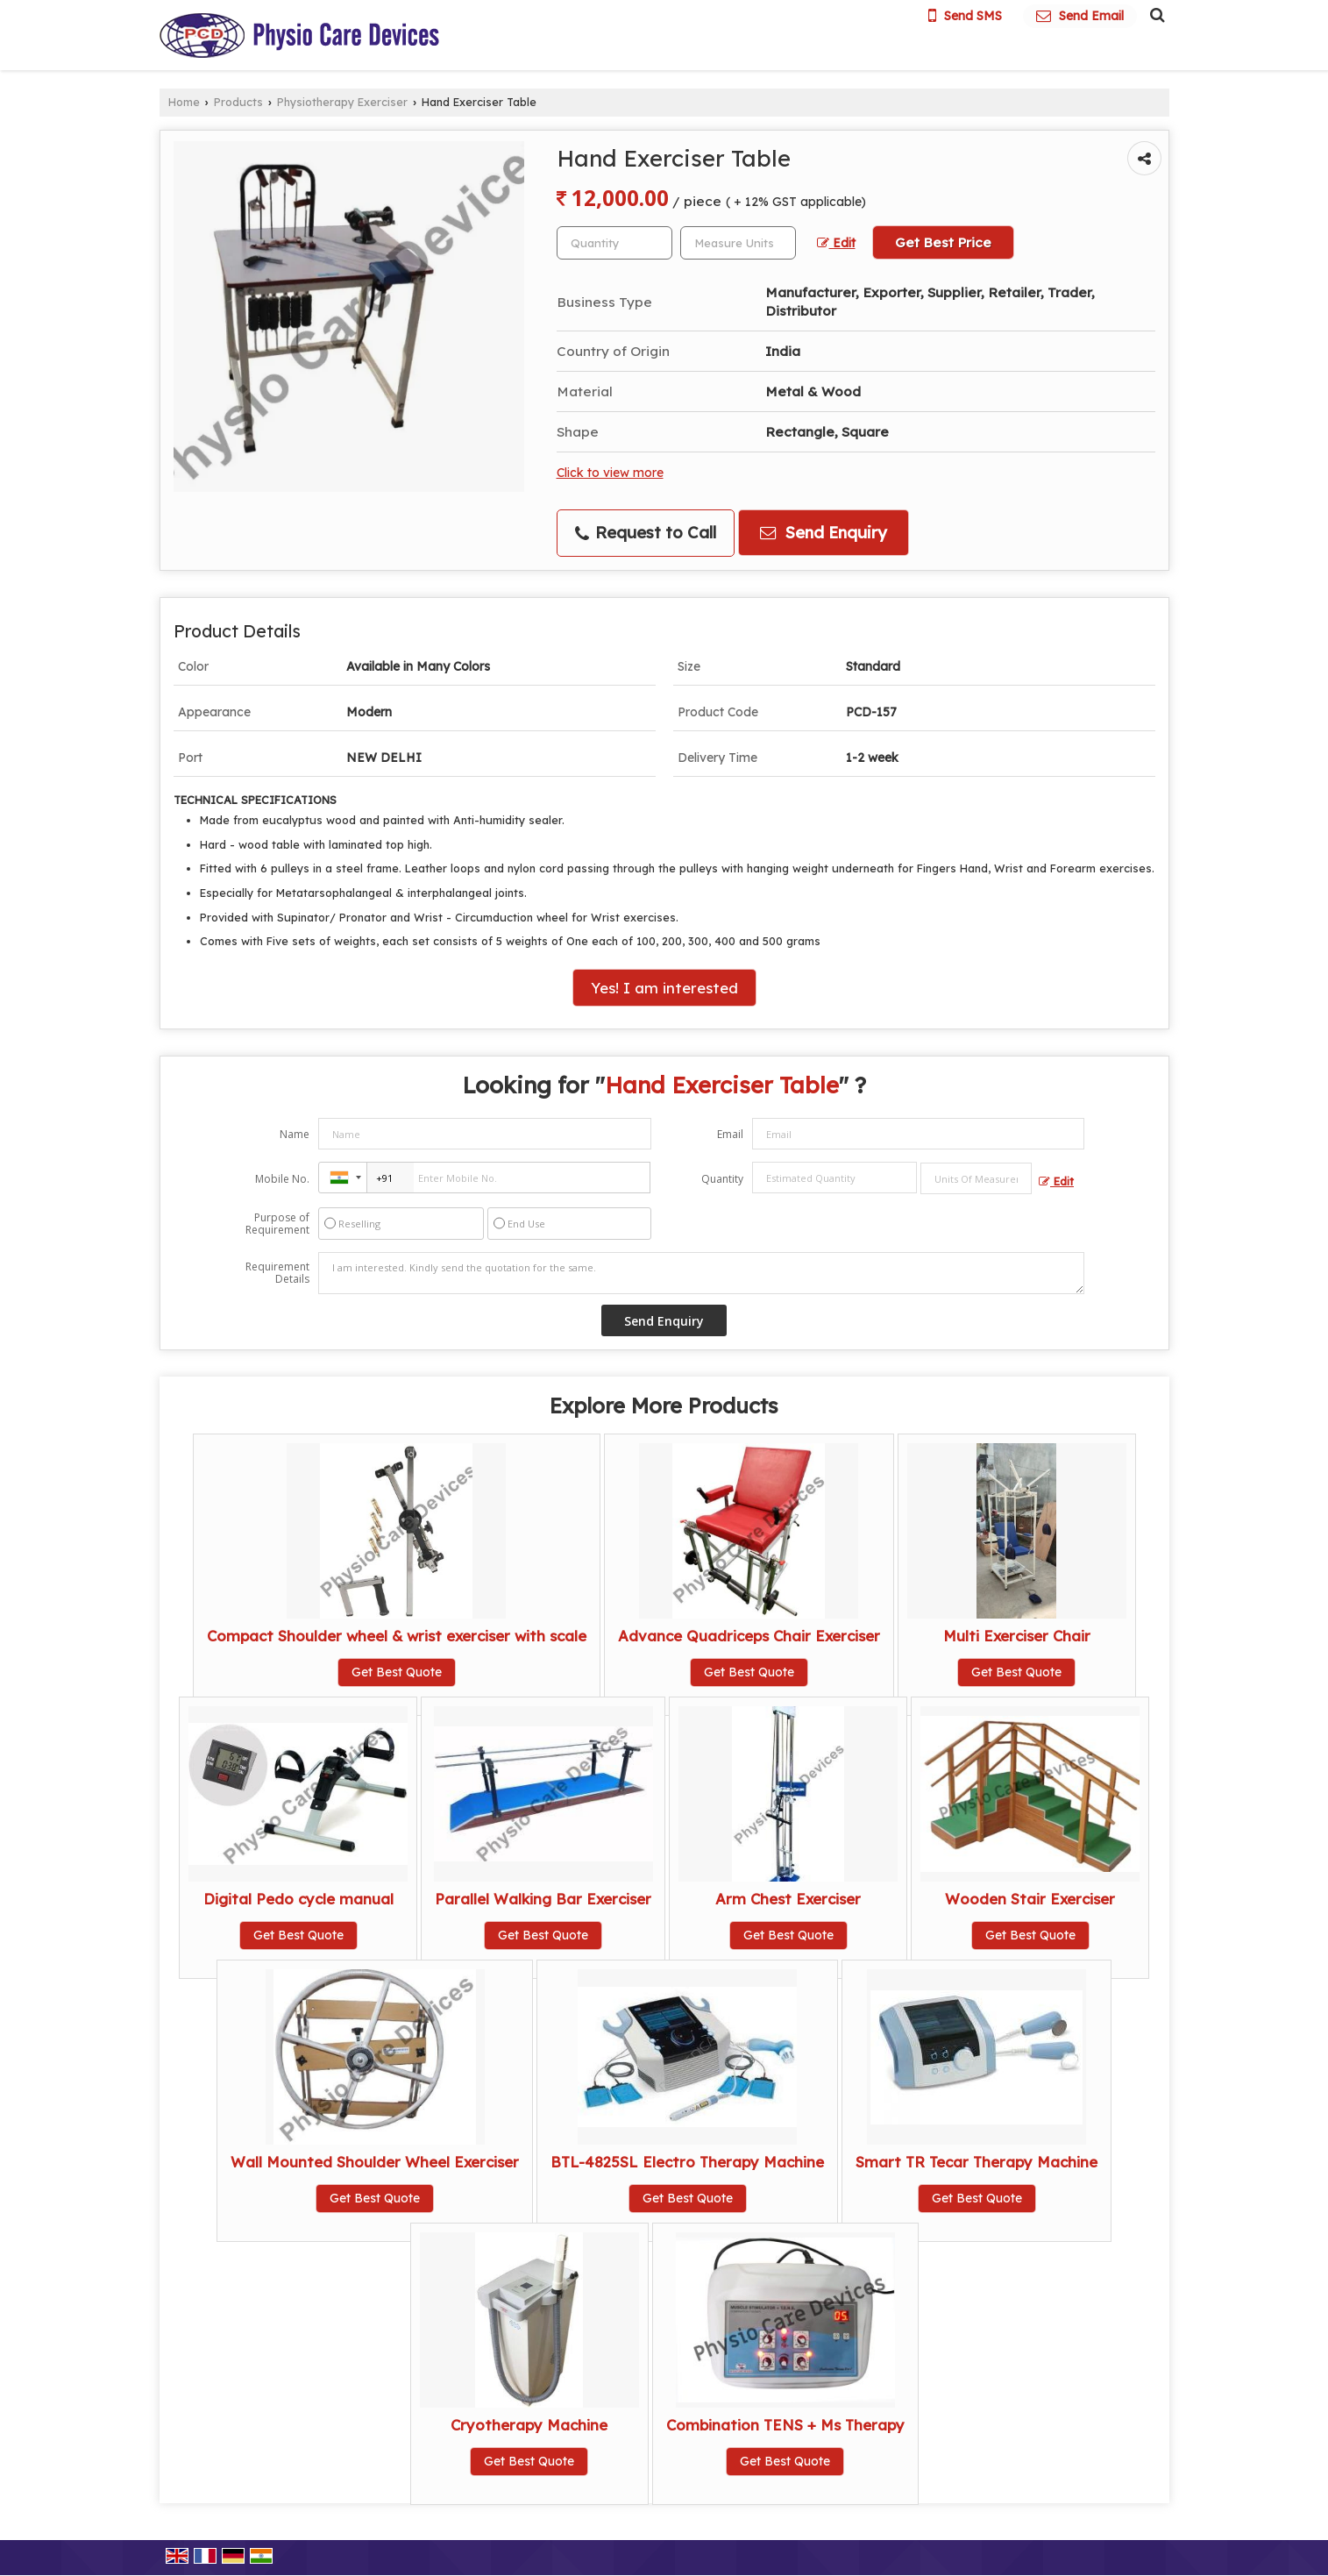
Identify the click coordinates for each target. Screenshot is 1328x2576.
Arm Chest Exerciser (788, 1898)
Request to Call (645, 533)
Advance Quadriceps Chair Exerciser (749, 1635)
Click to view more (610, 472)
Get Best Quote (397, 1672)
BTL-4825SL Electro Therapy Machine (687, 2162)
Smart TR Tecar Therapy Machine (976, 2162)
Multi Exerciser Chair (1016, 1635)
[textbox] (738, 243)
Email (730, 1134)
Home (184, 102)
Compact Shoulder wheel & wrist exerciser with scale (396, 1635)
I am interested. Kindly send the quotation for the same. (701, 1273)
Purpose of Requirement (277, 1224)
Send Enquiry (823, 533)
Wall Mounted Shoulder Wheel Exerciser (375, 2162)
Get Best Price (943, 242)
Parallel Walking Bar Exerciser (543, 1898)
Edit (836, 242)
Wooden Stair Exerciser (1030, 1898)
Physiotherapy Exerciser (342, 102)
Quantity (722, 1178)
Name (294, 1134)
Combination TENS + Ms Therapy (785, 2425)
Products (238, 102)
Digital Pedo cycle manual (298, 1898)
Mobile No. (282, 1178)
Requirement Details (277, 1273)
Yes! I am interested (664, 987)
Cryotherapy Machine (529, 2425)
